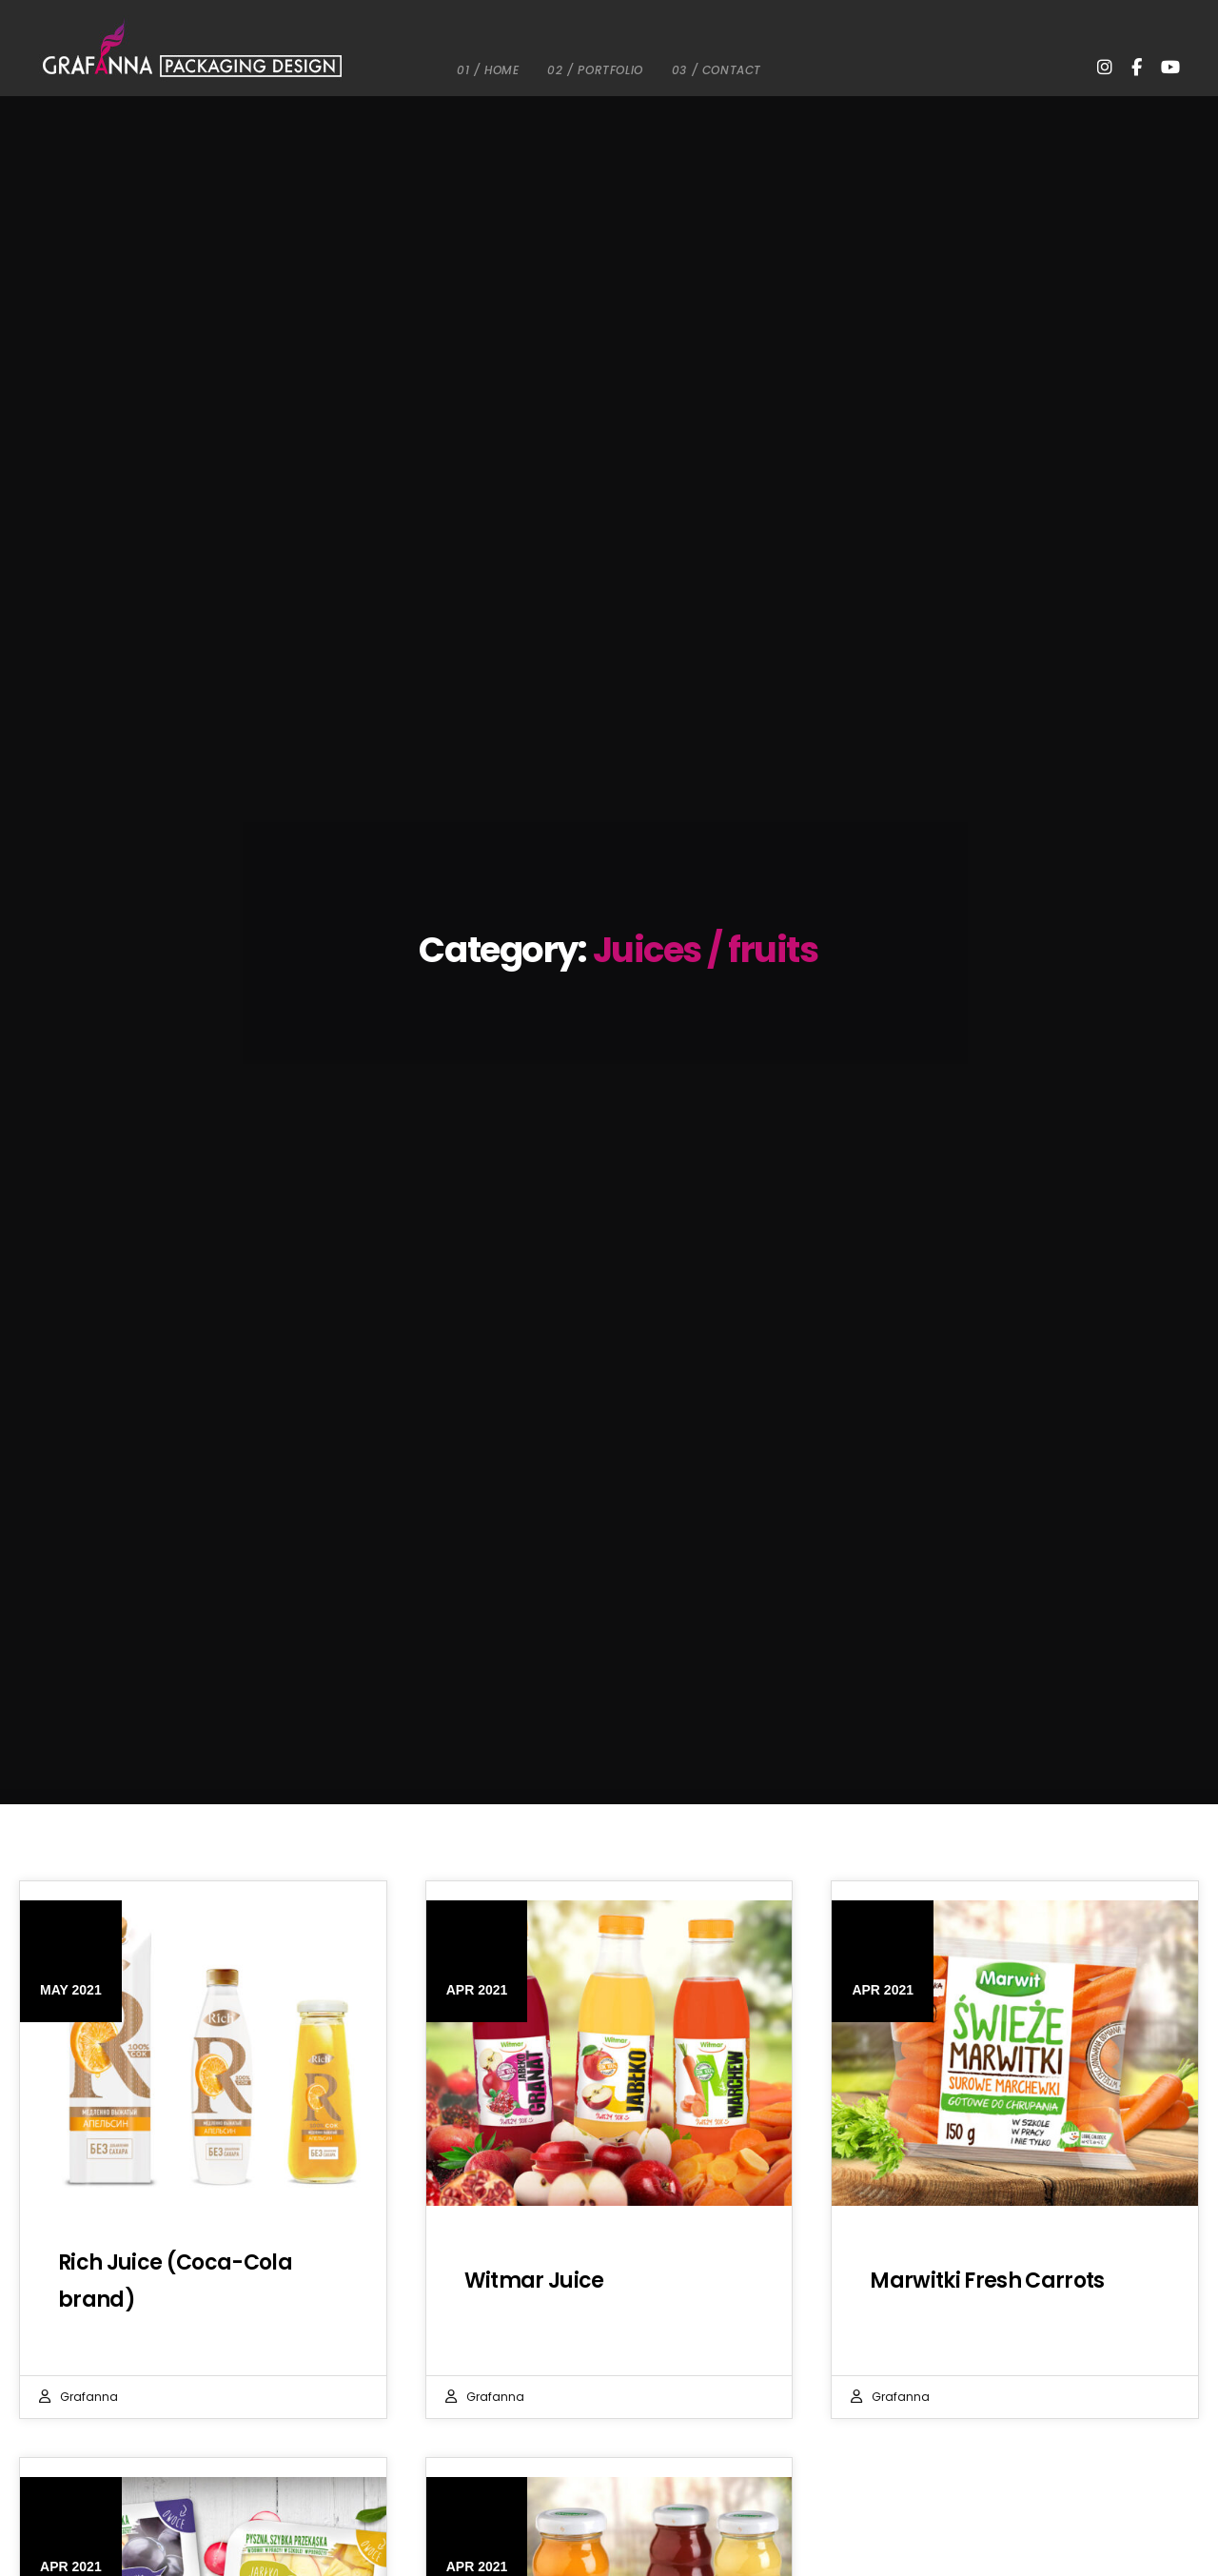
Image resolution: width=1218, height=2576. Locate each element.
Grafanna (89, 2397)
